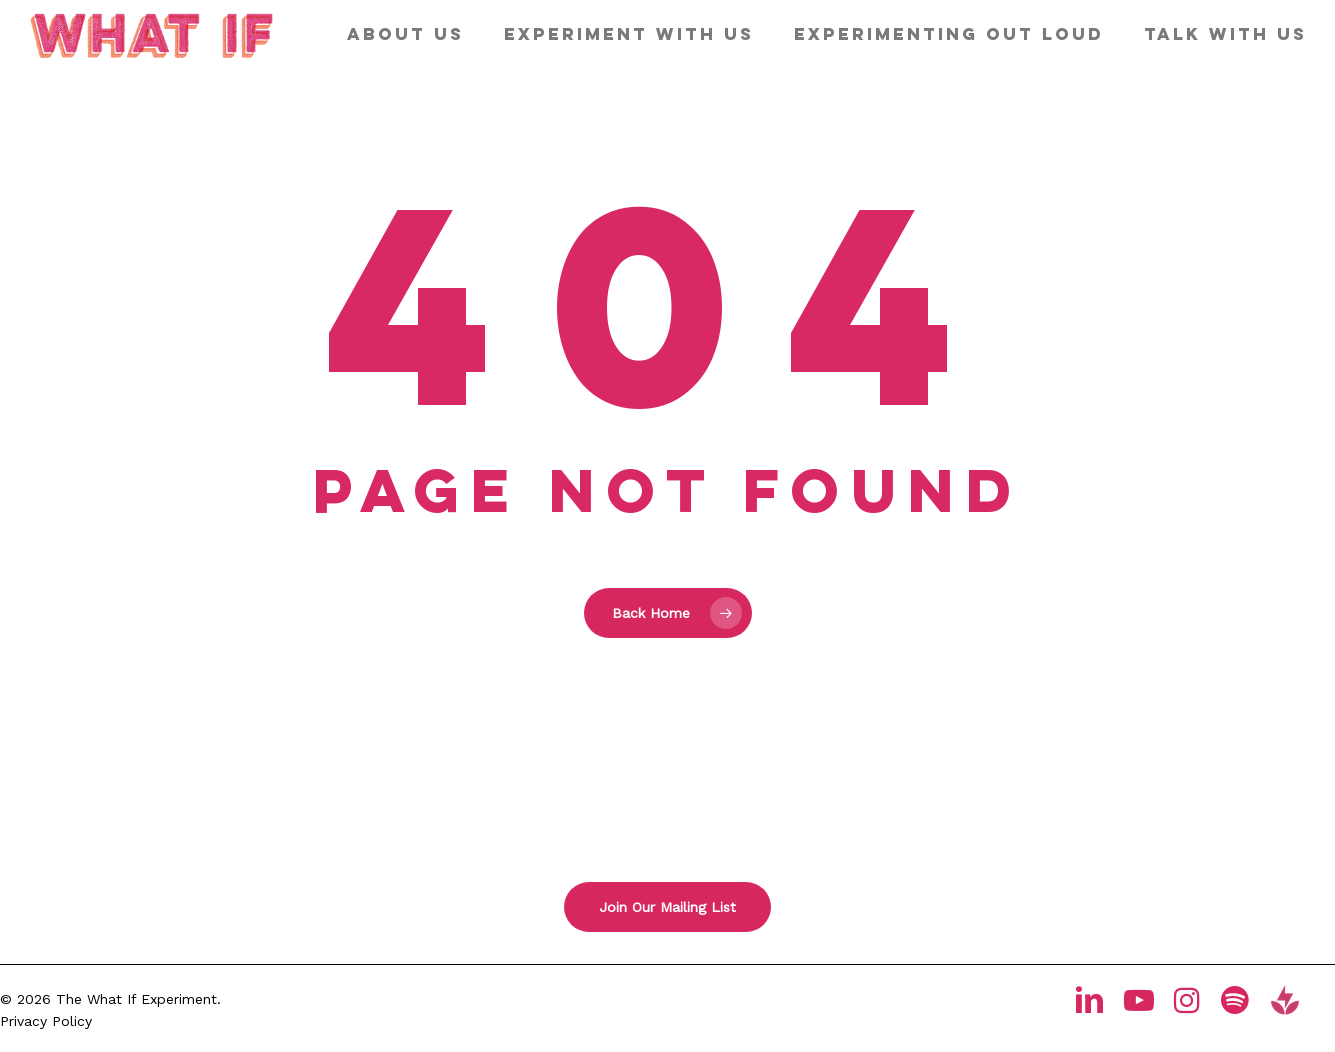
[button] (667, 907)
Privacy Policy (46, 1021)
